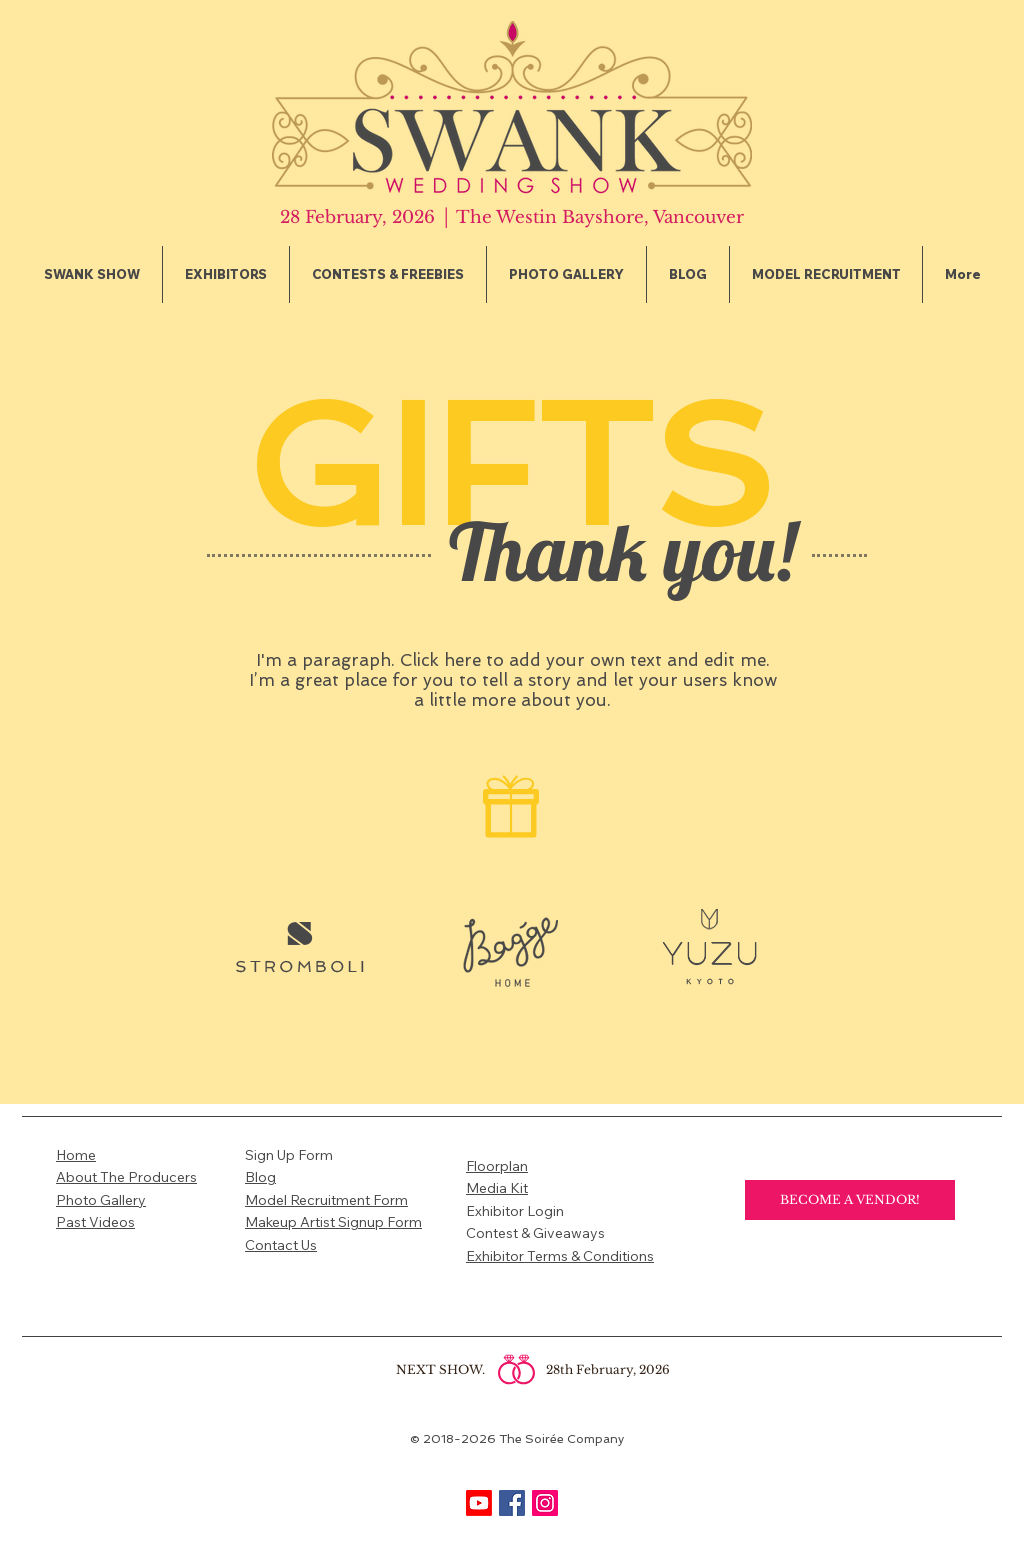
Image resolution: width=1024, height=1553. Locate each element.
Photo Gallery (101, 1200)
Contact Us (281, 1245)
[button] (226, 274)
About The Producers (126, 1177)
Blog (260, 1177)
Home (76, 1155)
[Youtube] (479, 1503)
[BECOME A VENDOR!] (850, 1200)
